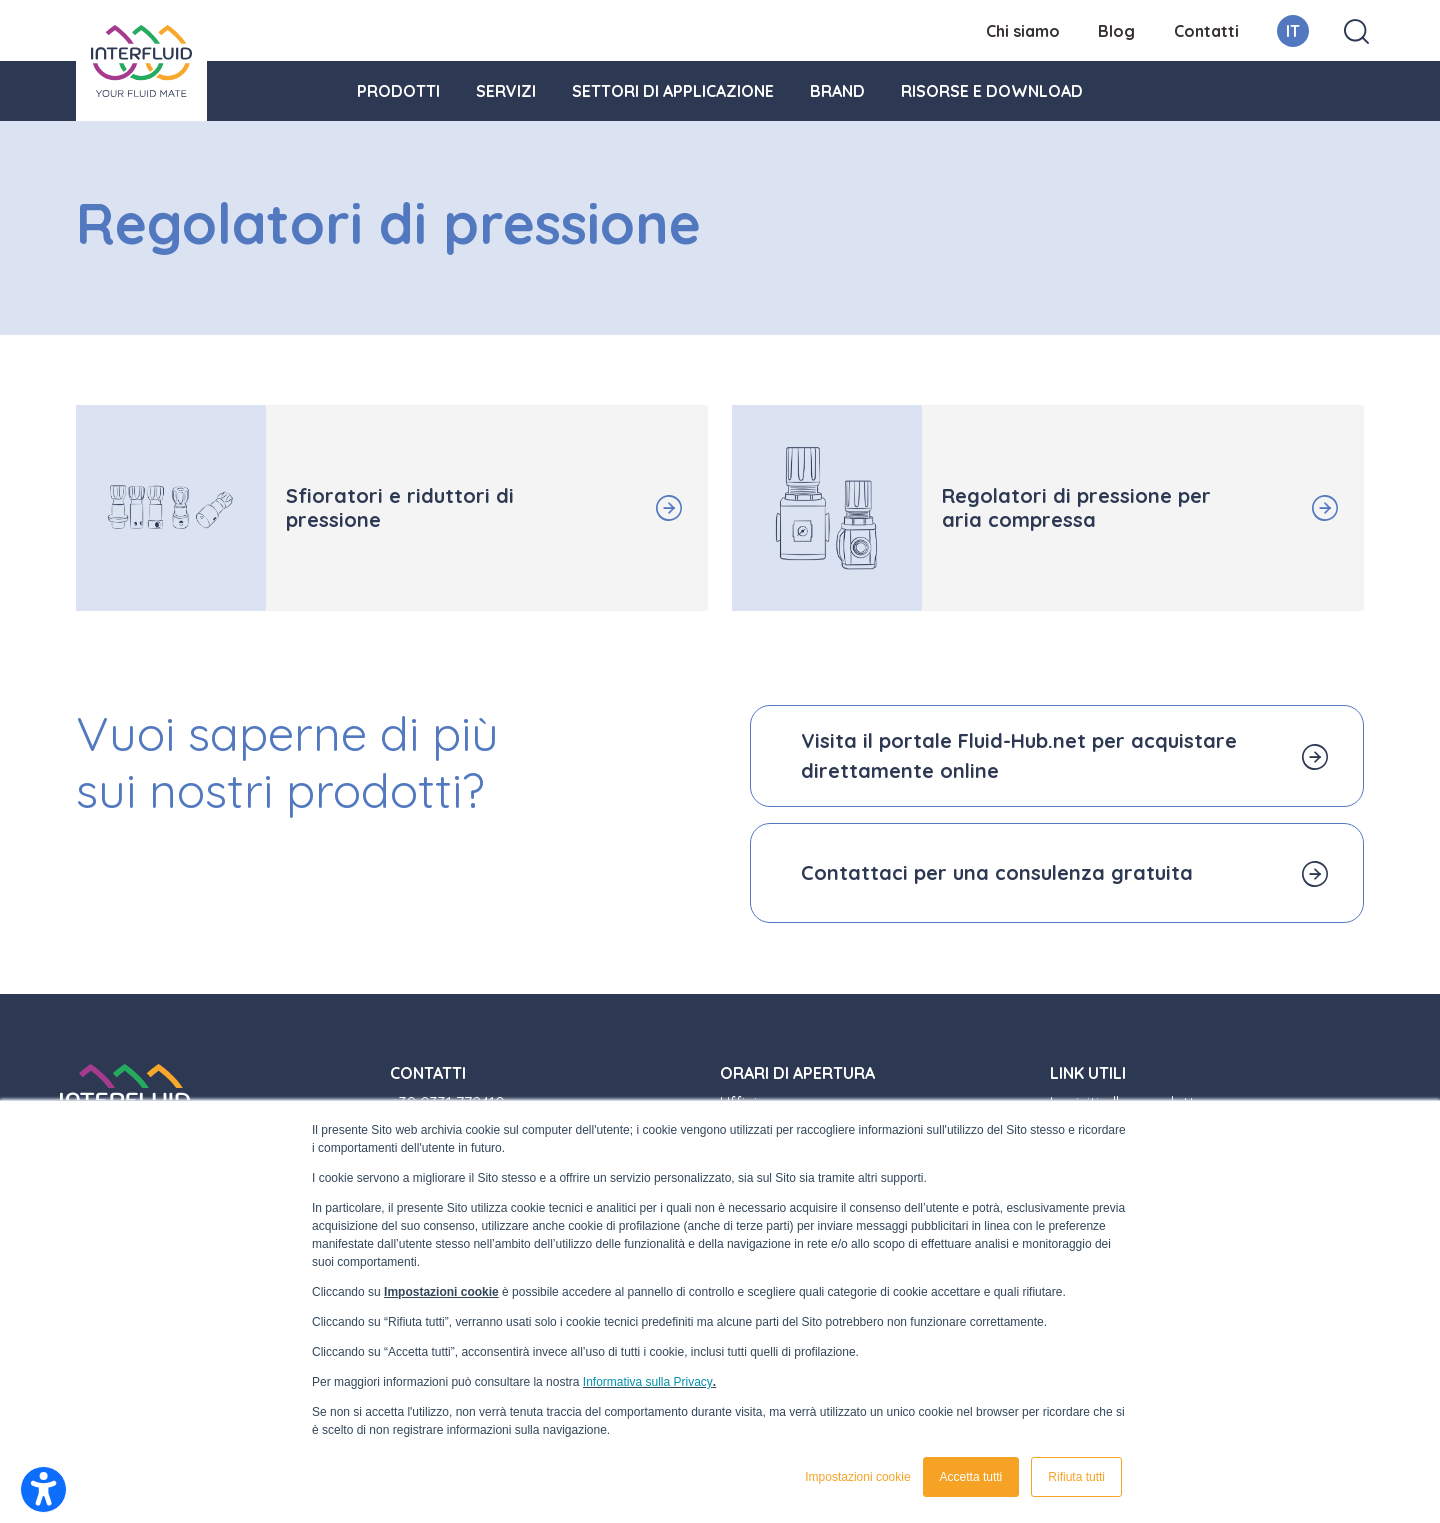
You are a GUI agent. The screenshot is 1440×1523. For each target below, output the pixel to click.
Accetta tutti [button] (971, 1477)
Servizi (506, 91)
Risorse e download (992, 91)
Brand (837, 91)
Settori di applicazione (673, 91)
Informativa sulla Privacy (648, 1382)
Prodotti (398, 91)
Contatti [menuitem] (1206, 31)
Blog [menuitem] (1116, 31)
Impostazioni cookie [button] (857, 1477)
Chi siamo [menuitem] (1023, 31)
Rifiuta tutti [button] (1076, 1477)
